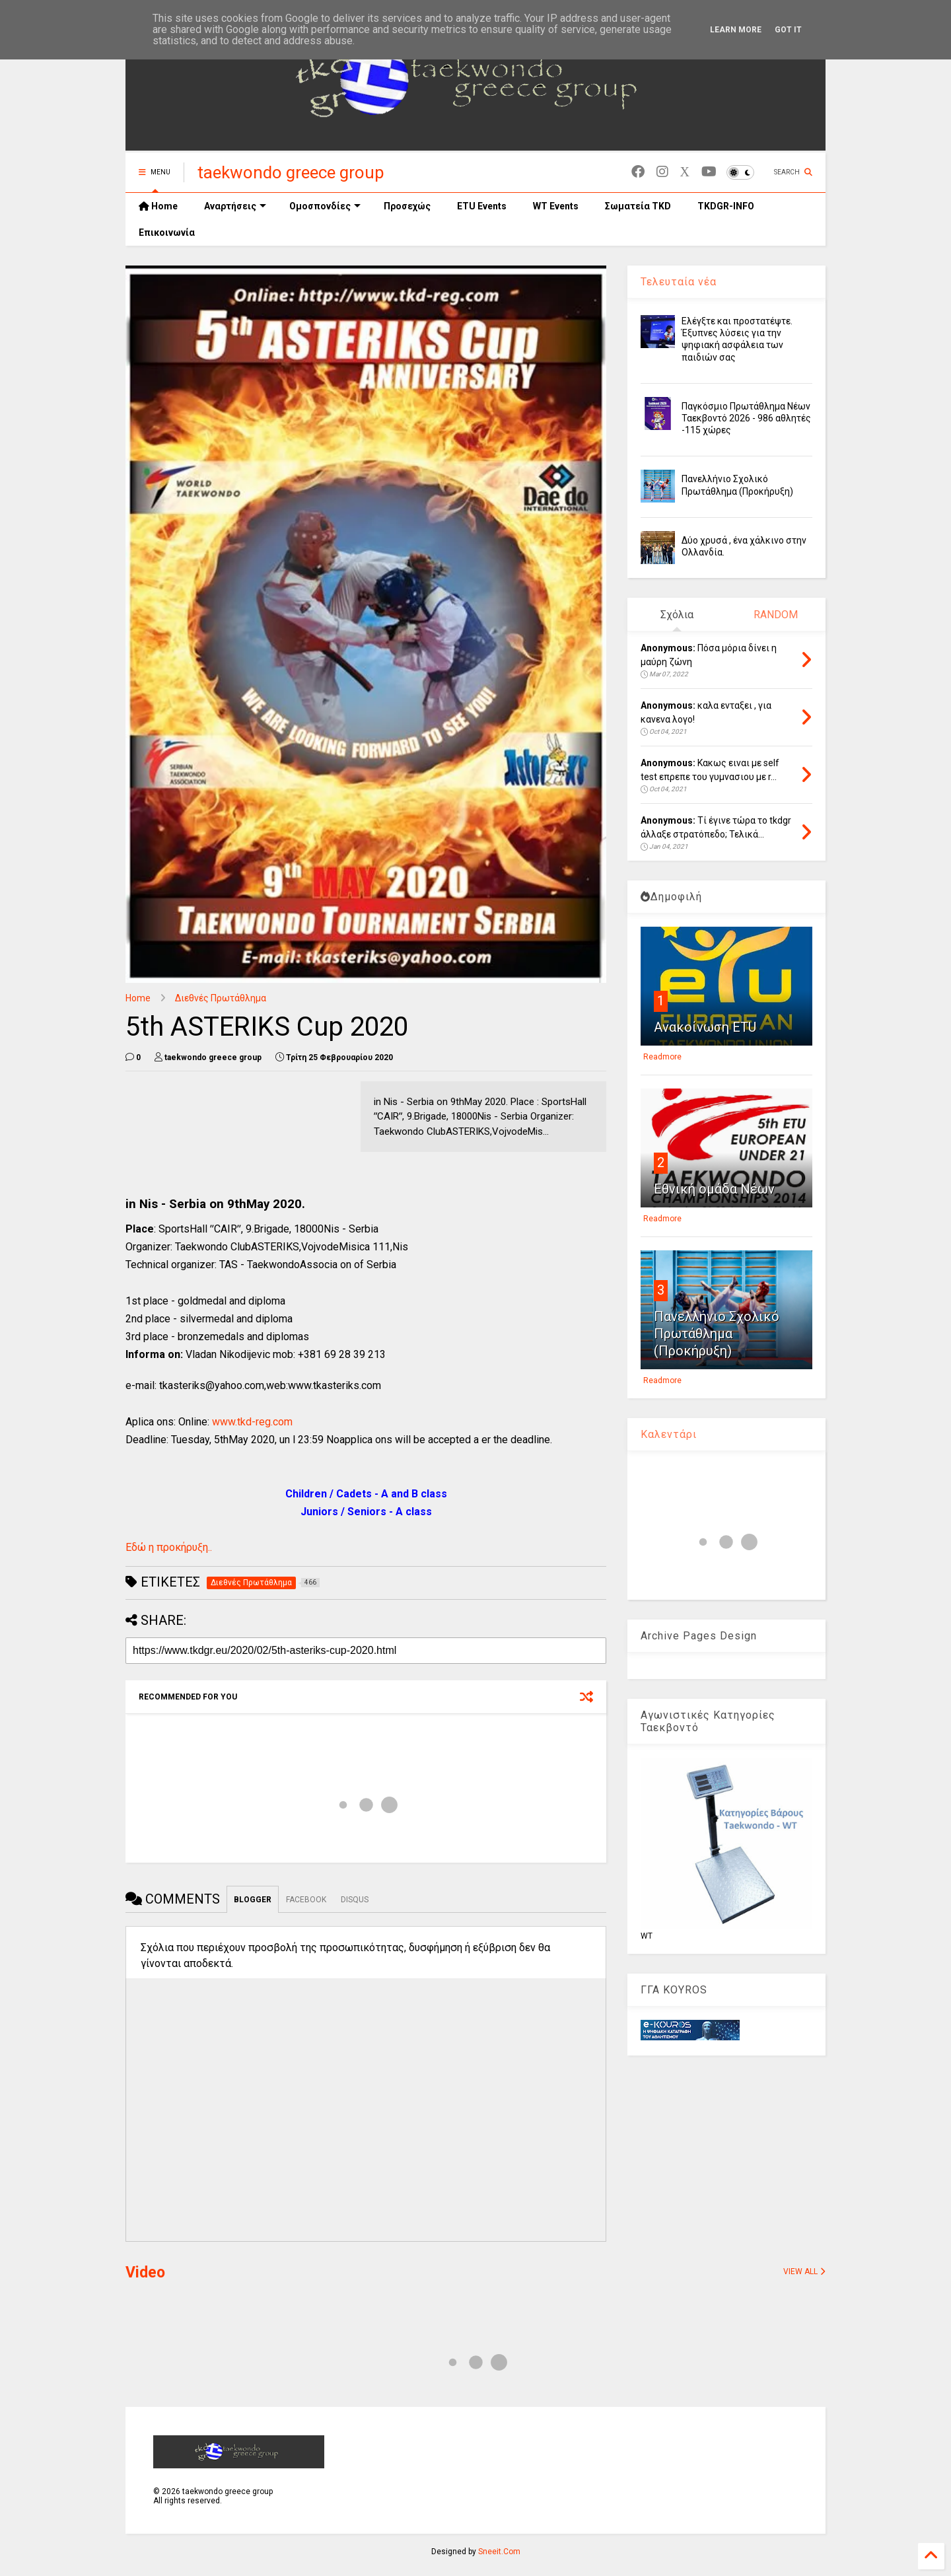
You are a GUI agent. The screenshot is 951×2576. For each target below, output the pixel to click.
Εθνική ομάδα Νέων (714, 1189)
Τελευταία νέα (679, 281)
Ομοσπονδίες (325, 206)
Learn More (735, 29)
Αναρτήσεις (235, 206)
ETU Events (482, 206)
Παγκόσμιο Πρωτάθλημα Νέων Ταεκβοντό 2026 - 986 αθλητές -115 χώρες (746, 418)
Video (145, 2272)
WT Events (556, 206)
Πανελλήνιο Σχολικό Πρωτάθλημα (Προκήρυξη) (716, 1333)
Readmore (662, 1056)
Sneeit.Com (499, 2551)
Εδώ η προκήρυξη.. (168, 1547)
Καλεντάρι (669, 1434)
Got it (788, 29)
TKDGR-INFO (725, 206)
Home (158, 206)
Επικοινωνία (167, 232)
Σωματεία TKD (638, 206)
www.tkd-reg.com (252, 1421)
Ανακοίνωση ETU (705, 1027)
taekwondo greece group (290, 172)
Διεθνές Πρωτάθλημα (220, 998)
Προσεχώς (407, 206)
